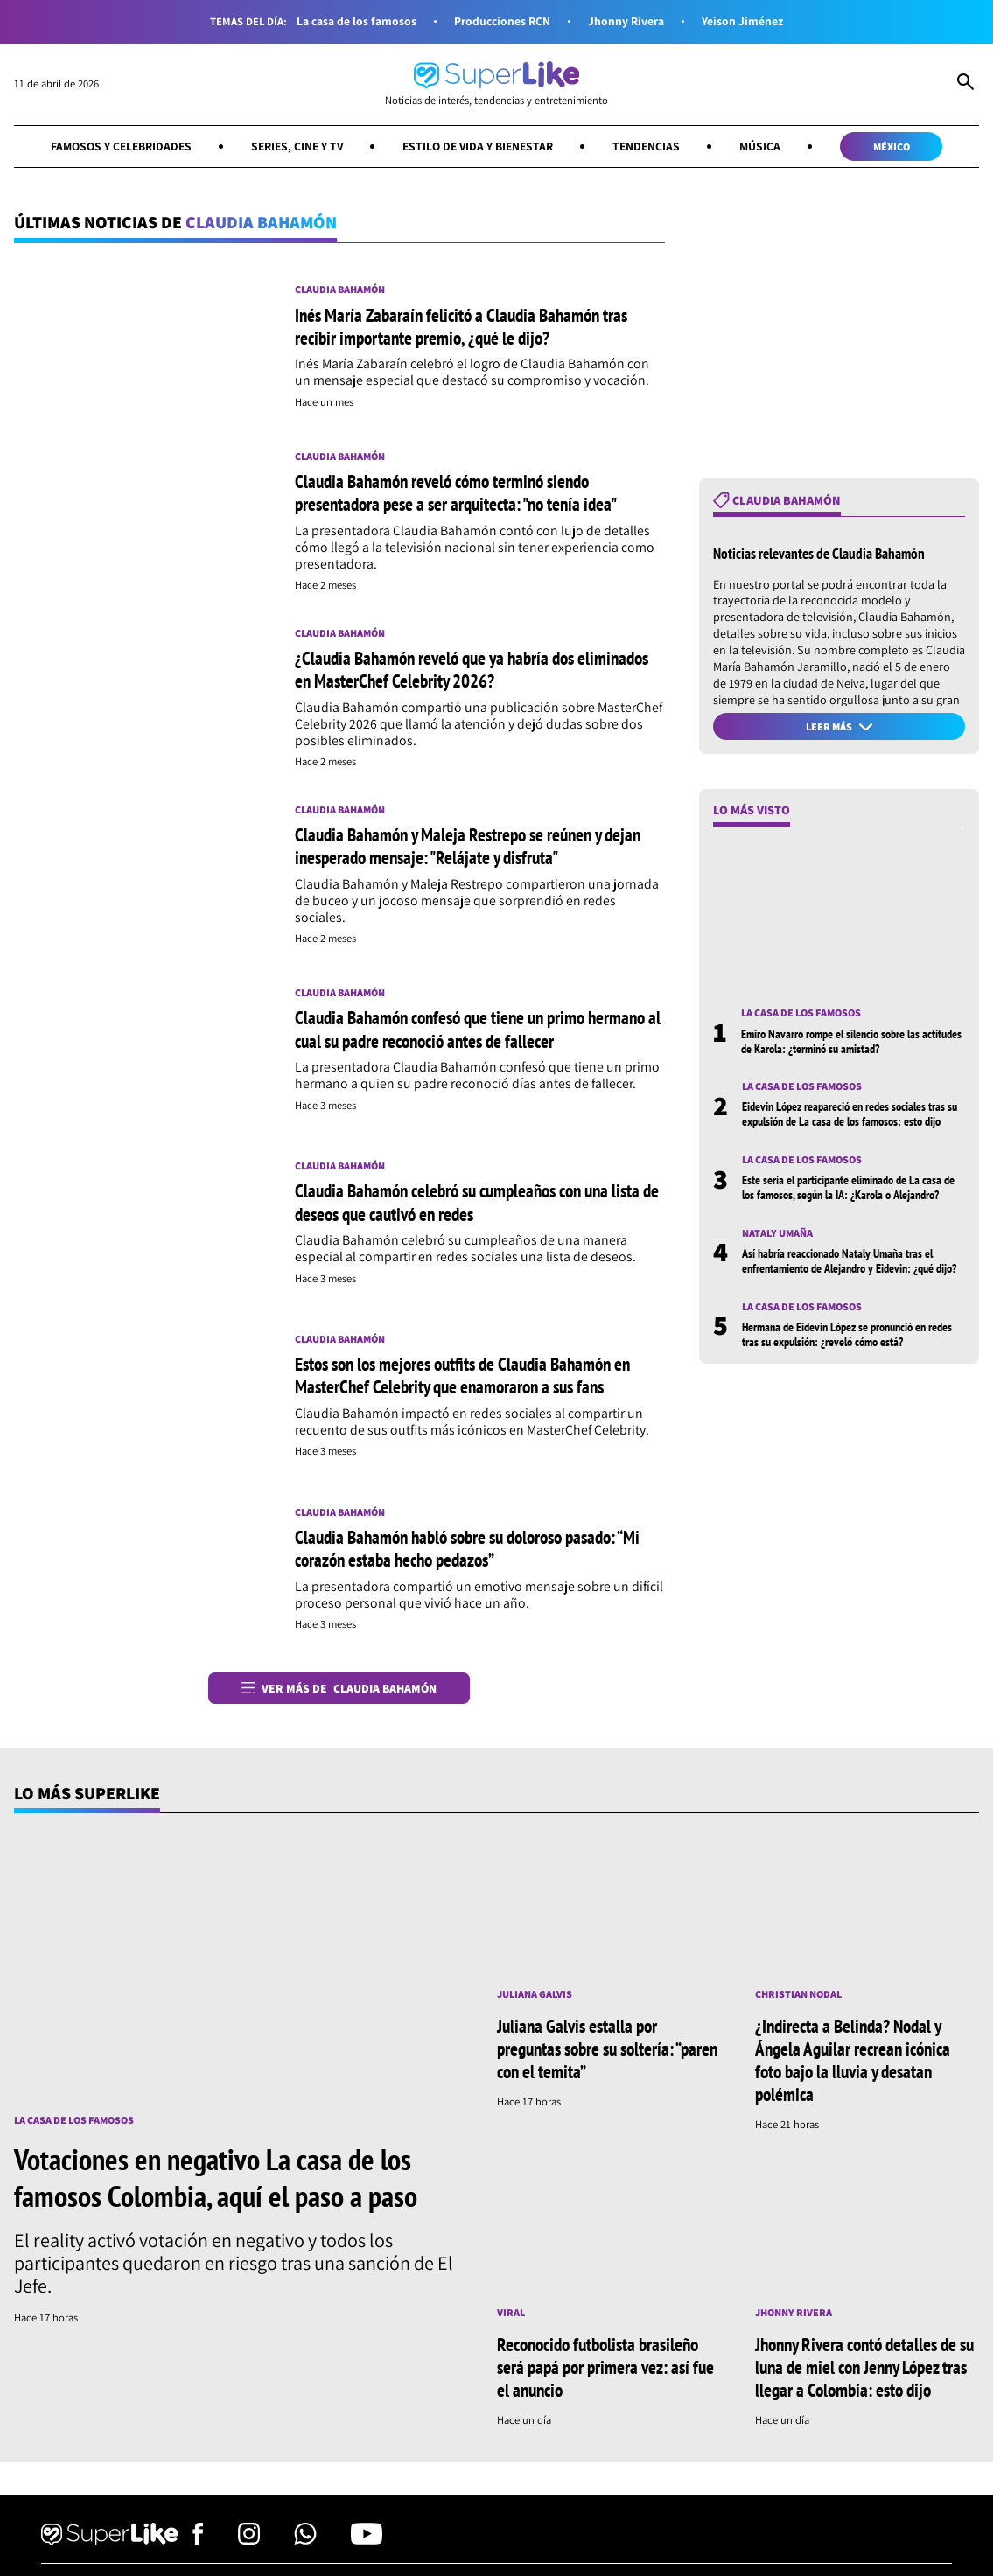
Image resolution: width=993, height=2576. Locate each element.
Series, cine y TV (294, 148)
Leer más (839, 729)
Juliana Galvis (536, 1998)
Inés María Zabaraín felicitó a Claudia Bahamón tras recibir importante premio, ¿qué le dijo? (471, 328)
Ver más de (339, 1692)
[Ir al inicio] (496, 84)
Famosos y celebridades (112, 148)
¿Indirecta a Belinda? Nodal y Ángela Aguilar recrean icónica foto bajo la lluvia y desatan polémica (858, 2064)
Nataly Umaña (778, 1238)
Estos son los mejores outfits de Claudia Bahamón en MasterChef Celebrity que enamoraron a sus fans (476, 1378)
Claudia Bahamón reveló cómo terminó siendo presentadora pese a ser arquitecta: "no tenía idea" (467, 494)
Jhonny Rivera (629, 22)
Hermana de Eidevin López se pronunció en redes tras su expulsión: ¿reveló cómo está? (847, 1339)
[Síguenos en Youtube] (366, 2547)
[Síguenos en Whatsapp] (305, 2547)
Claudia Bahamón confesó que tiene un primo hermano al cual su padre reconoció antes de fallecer (474, 1032)
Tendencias (653, 148)
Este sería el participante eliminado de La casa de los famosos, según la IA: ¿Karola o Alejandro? (848, 1192)
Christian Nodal (800, 1998)
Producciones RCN (502, 22)
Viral (511, 2316)
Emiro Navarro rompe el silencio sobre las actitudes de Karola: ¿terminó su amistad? (851, 1045)
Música (768, 148)
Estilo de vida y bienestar (480, 148)
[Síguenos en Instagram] (249, 2547)
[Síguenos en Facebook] (198, 2547)
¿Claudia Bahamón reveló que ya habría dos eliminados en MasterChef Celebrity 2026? (444, 671)
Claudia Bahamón (342, 291)
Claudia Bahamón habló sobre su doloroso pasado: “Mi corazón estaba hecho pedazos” (469, 1551)
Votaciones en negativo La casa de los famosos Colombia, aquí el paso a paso (222, 2182)
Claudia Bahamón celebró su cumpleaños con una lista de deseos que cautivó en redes (464, 1205)
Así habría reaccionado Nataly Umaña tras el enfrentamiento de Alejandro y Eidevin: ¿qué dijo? (849, 1266)
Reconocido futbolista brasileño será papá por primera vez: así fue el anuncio (605, 2371)
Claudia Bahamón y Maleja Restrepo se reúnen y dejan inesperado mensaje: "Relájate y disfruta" (479, 849)
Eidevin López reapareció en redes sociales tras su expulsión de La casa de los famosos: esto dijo (849, 1118)
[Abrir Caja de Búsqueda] (965, 84)
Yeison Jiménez (746, 22)
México (901, 147)
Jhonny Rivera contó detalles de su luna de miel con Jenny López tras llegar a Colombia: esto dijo (864, 2371)
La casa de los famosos (354, 22)
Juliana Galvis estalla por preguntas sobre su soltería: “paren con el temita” (592, 2053)
